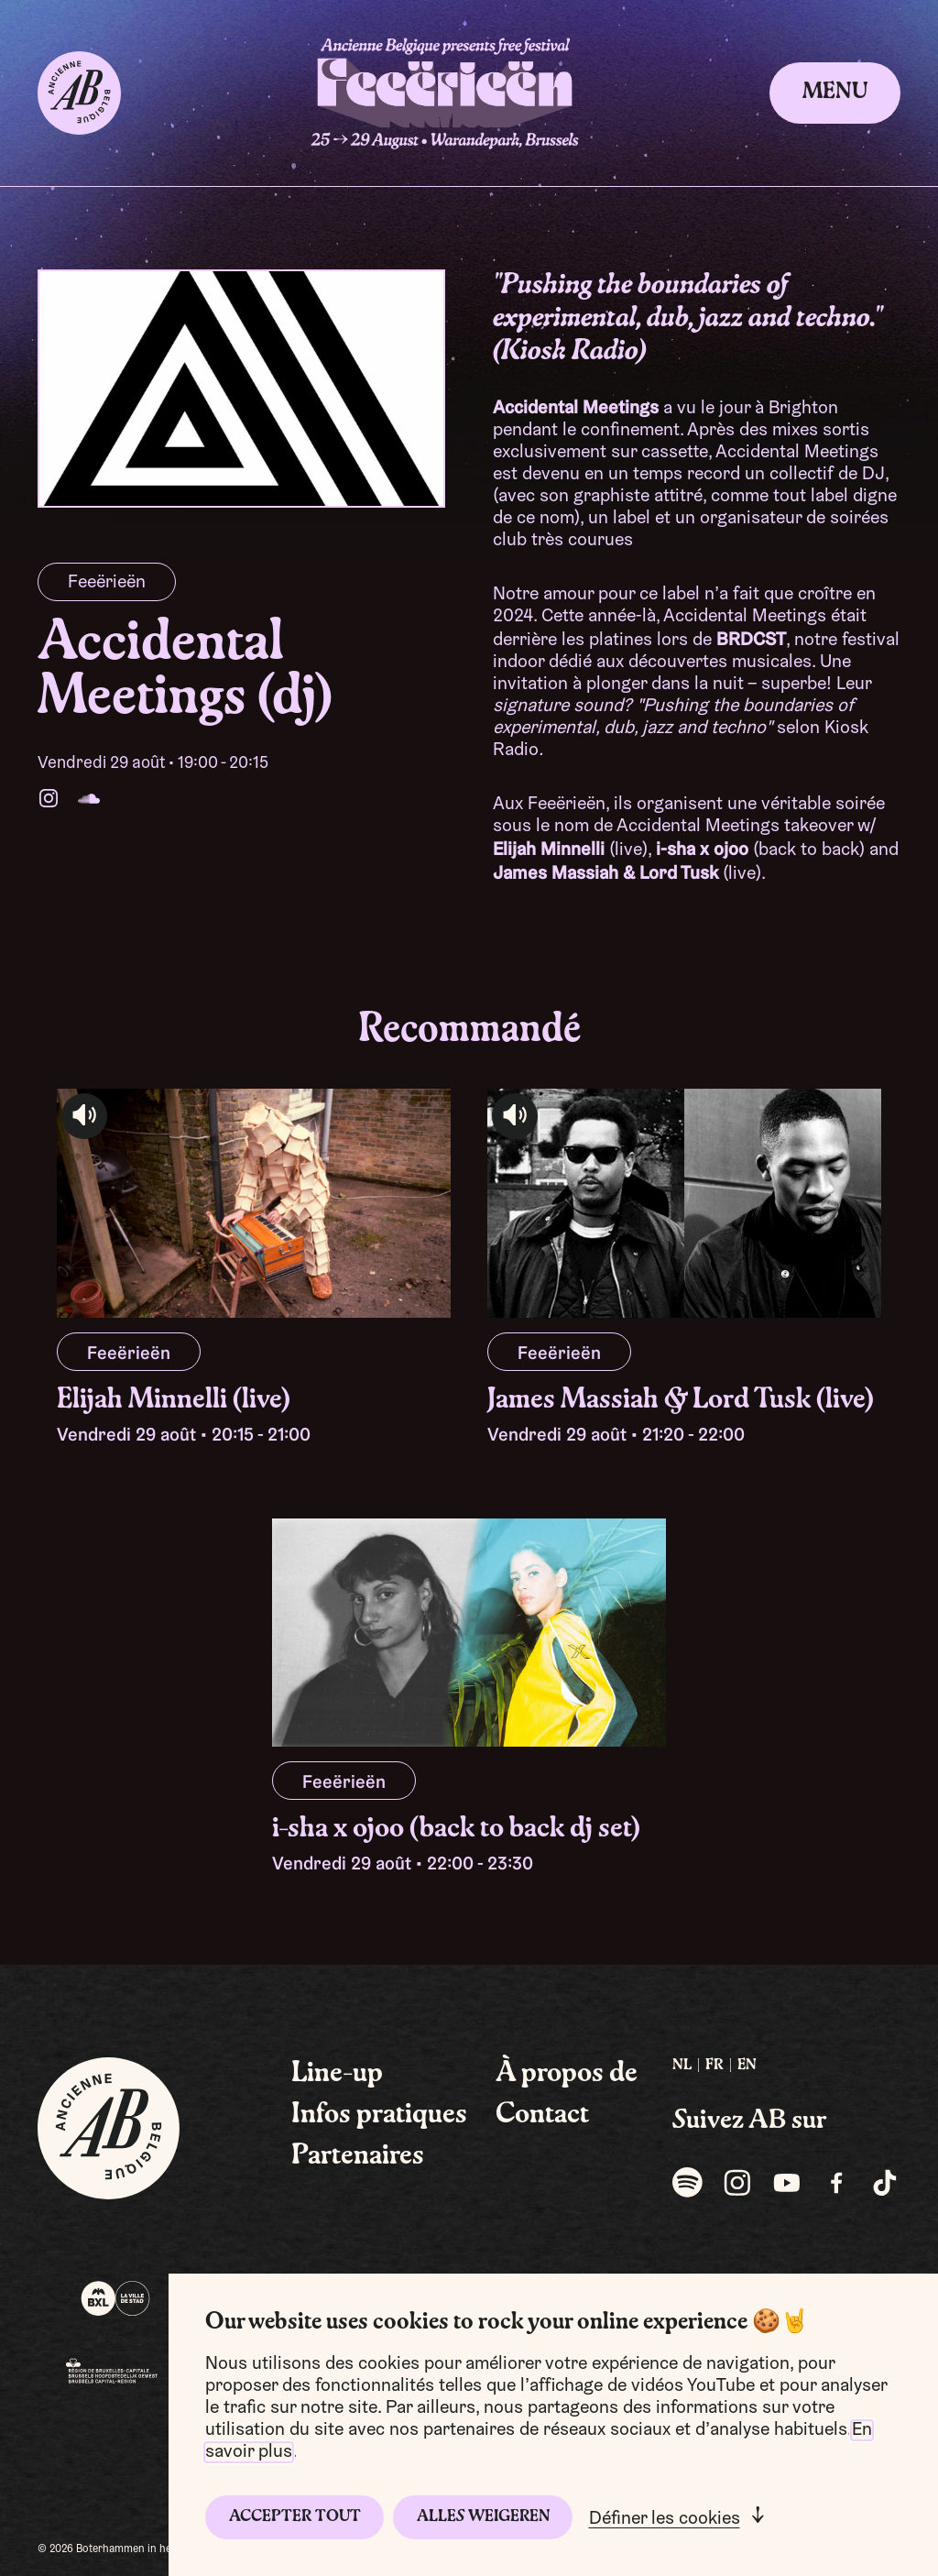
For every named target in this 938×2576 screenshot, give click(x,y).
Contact (542, 2115)
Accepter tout (295, 2517)
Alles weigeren (483, 2517)
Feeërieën (107, 583)
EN (747, 2065)
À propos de (567, 2074)
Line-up (337, 2074)
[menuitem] (682, 2066)
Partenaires (357, 2156)
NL (682, 2065)
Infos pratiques (379, 2115)
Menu (834, 93)
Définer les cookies (664, 2519)
